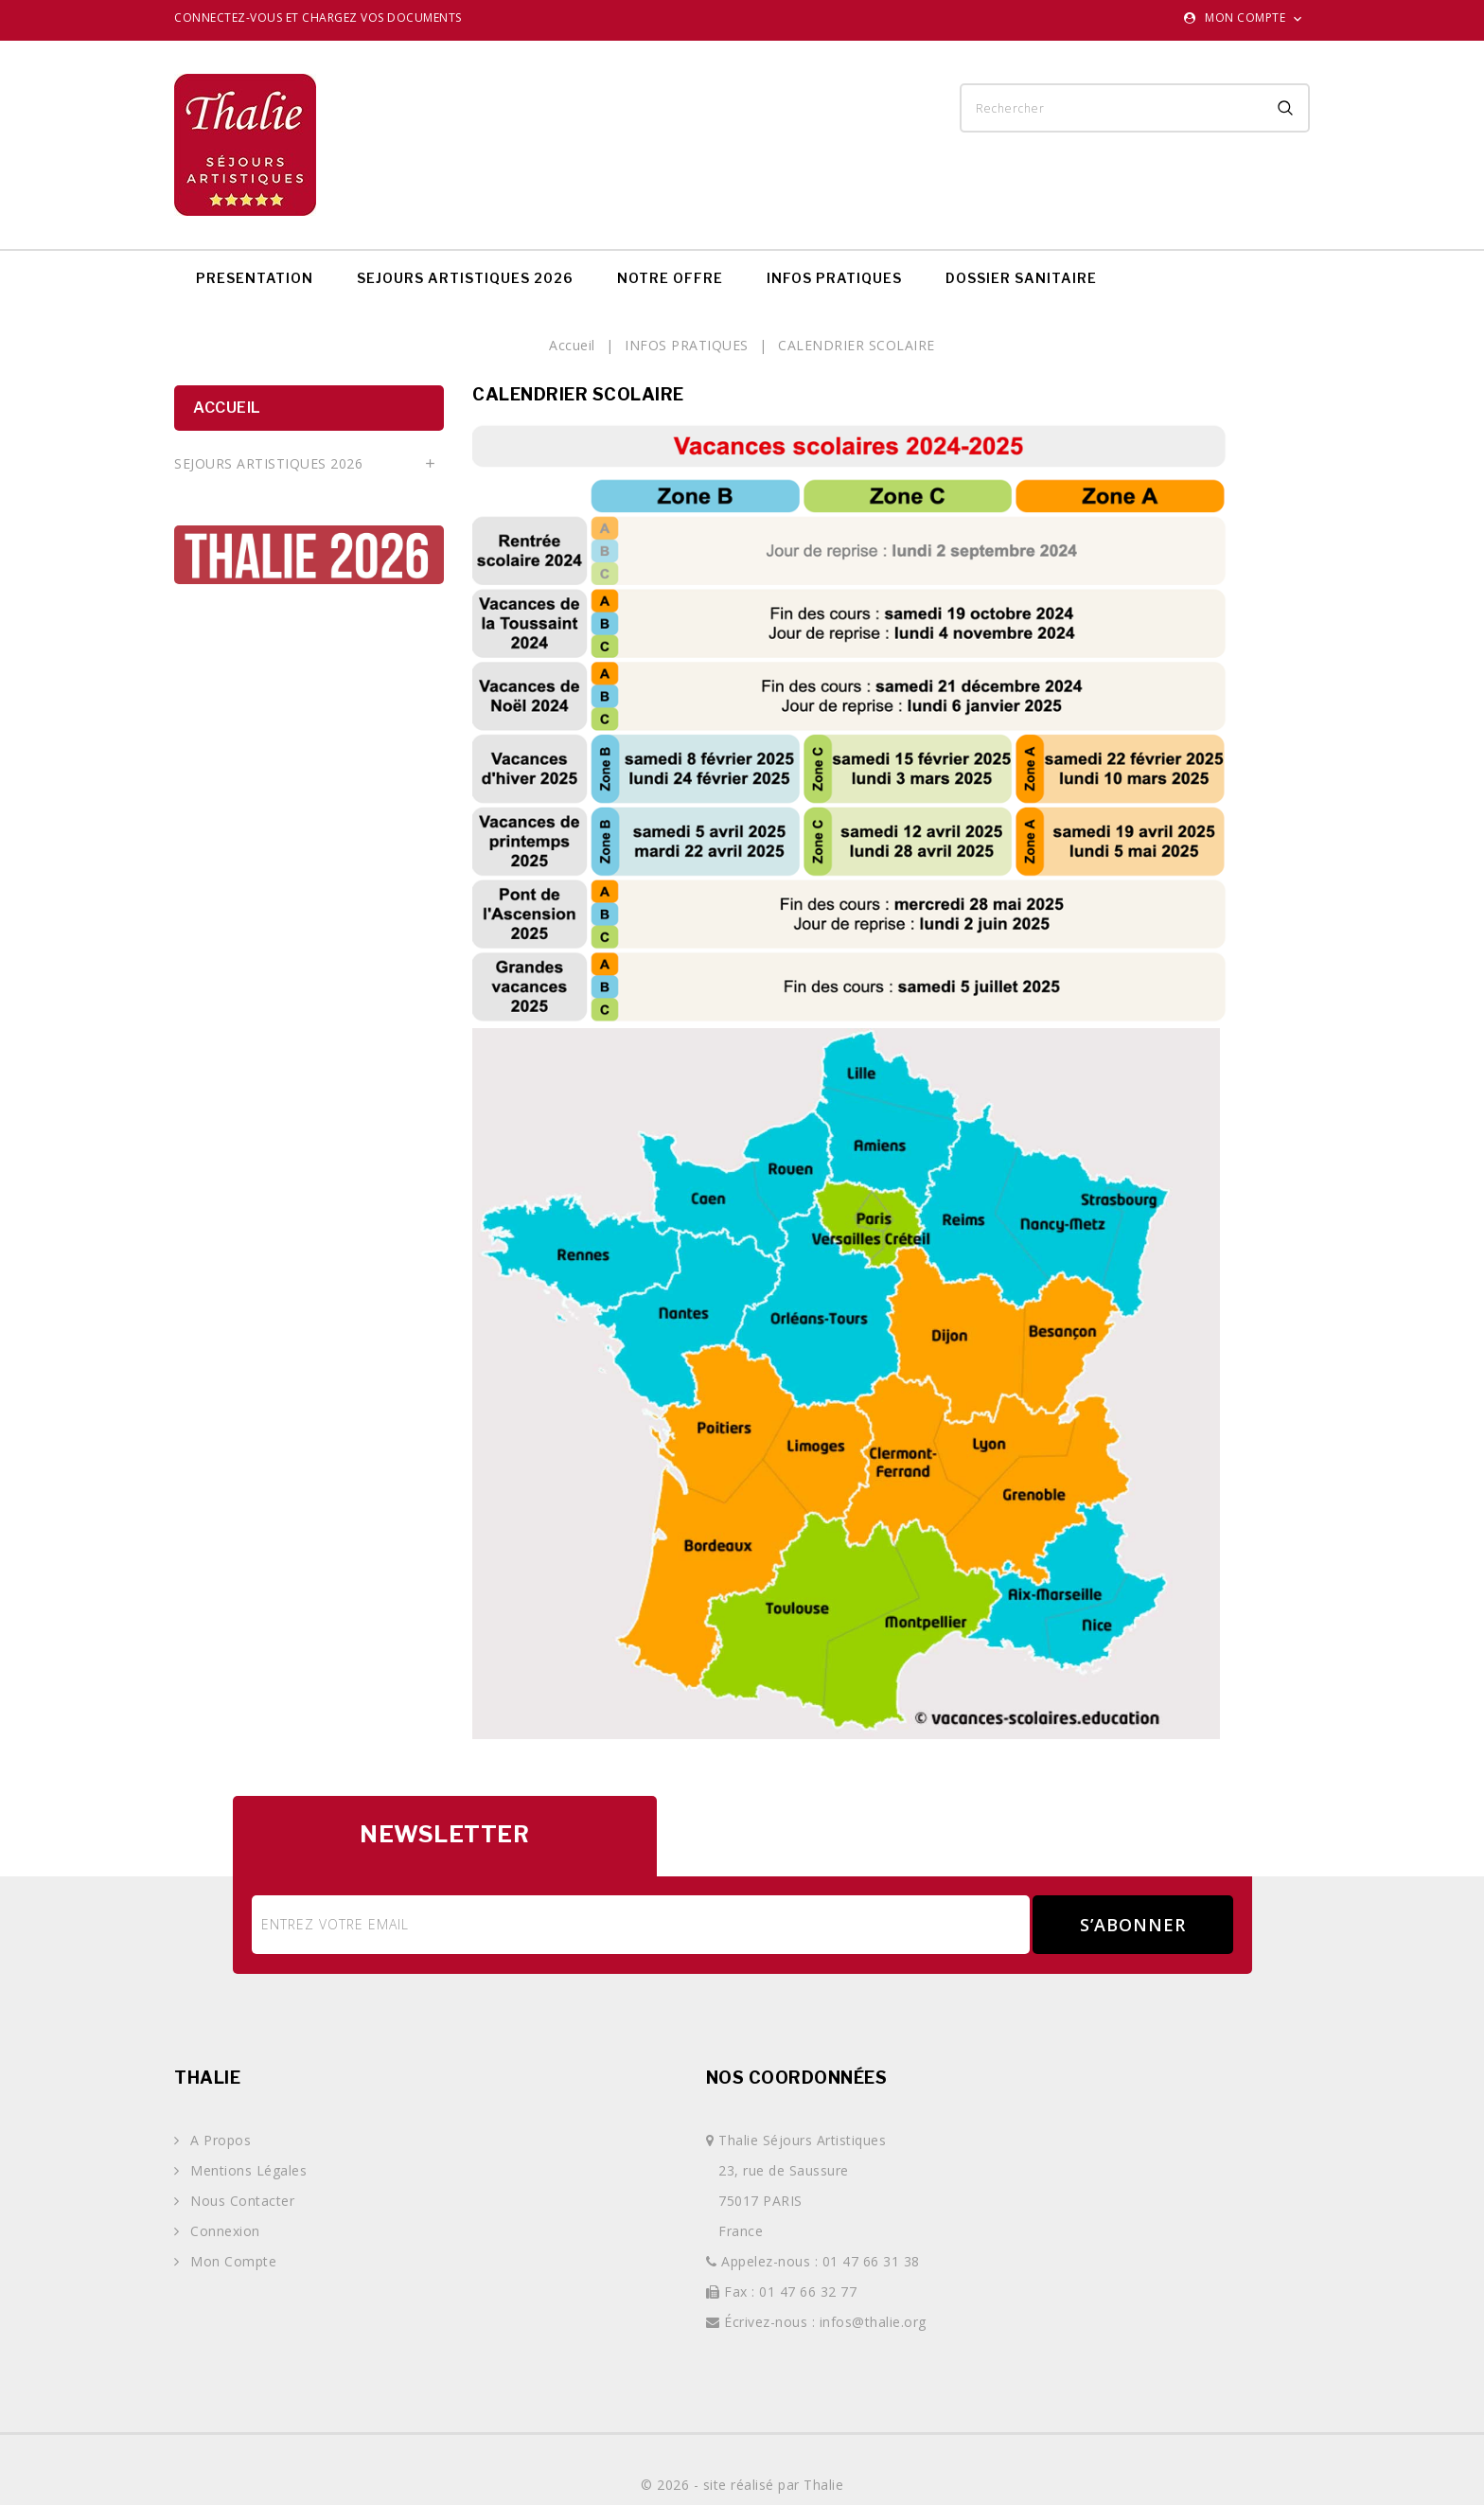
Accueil (227, 408)
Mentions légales (247, 2170)
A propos (219, 2140)
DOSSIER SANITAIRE (1021, 278)
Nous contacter (240, 2201)
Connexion (223, 2231)
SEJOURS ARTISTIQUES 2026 (465, 278)
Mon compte (231, 2261)
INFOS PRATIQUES (834, 278)
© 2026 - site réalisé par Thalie (742, 2485)
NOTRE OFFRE (670, 278)
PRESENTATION (254, 278)
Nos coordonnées (797, 2078)
